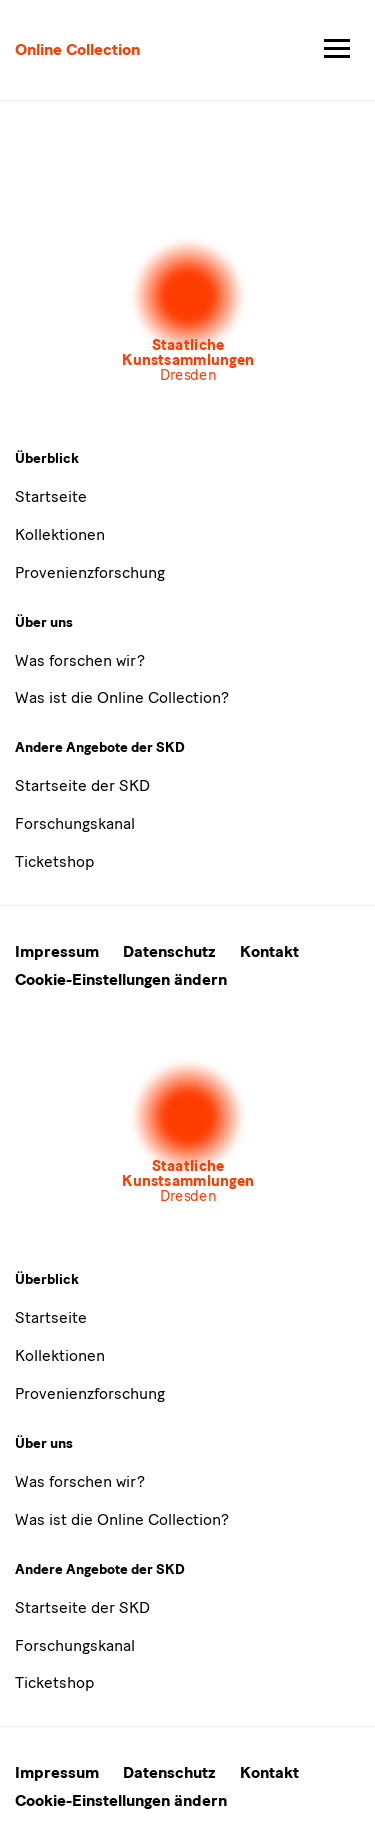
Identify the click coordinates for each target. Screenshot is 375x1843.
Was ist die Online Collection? (122, 697)
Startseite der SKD (82, 785)
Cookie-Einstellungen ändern (121, 979)
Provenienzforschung (90, 572)
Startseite (51, 496)
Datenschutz (169, 951)
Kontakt (269, 951)
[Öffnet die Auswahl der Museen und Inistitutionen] (188, 311)
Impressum (57, 951)
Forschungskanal (75, 823)
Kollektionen (60, 534)
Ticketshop (54, 861)
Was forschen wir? (80, 660)
